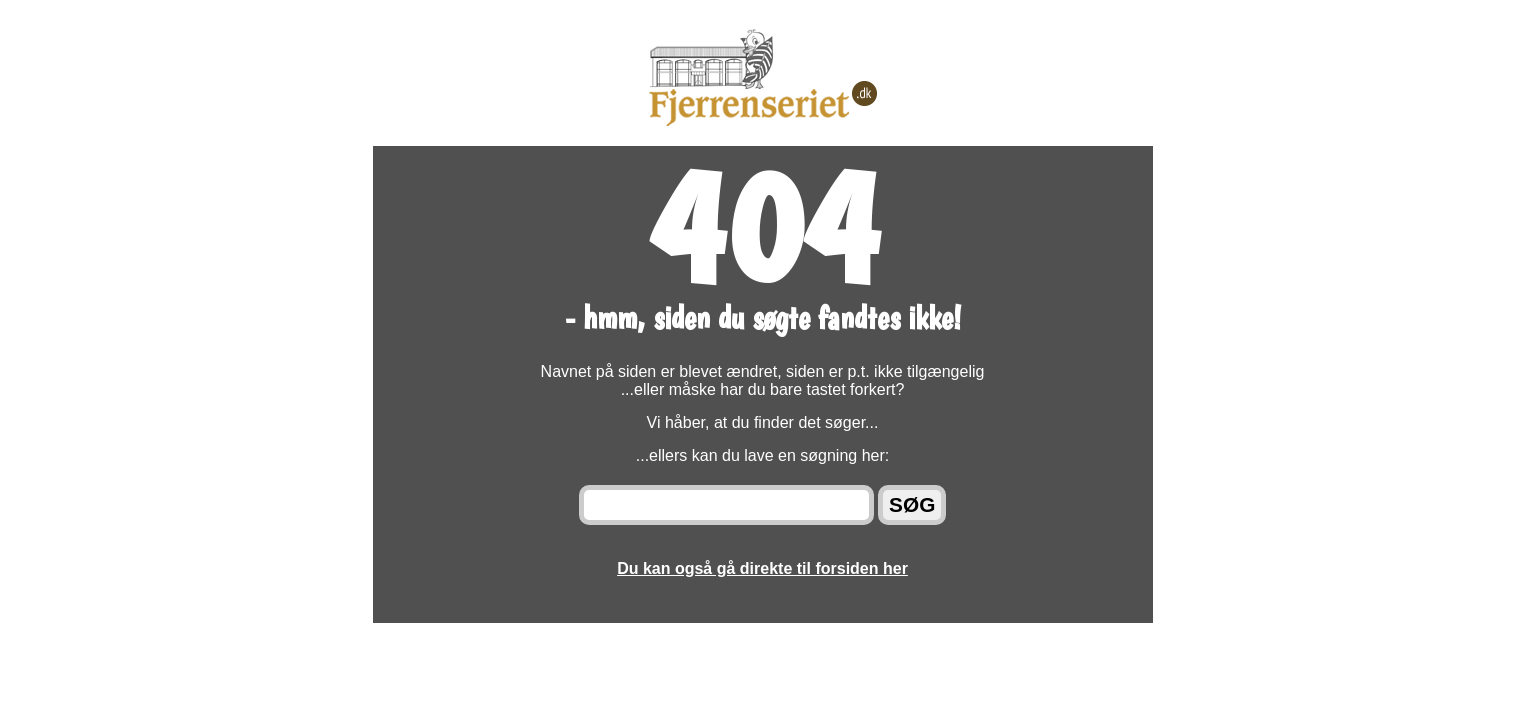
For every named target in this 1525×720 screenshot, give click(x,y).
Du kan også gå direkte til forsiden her (762, 568)
